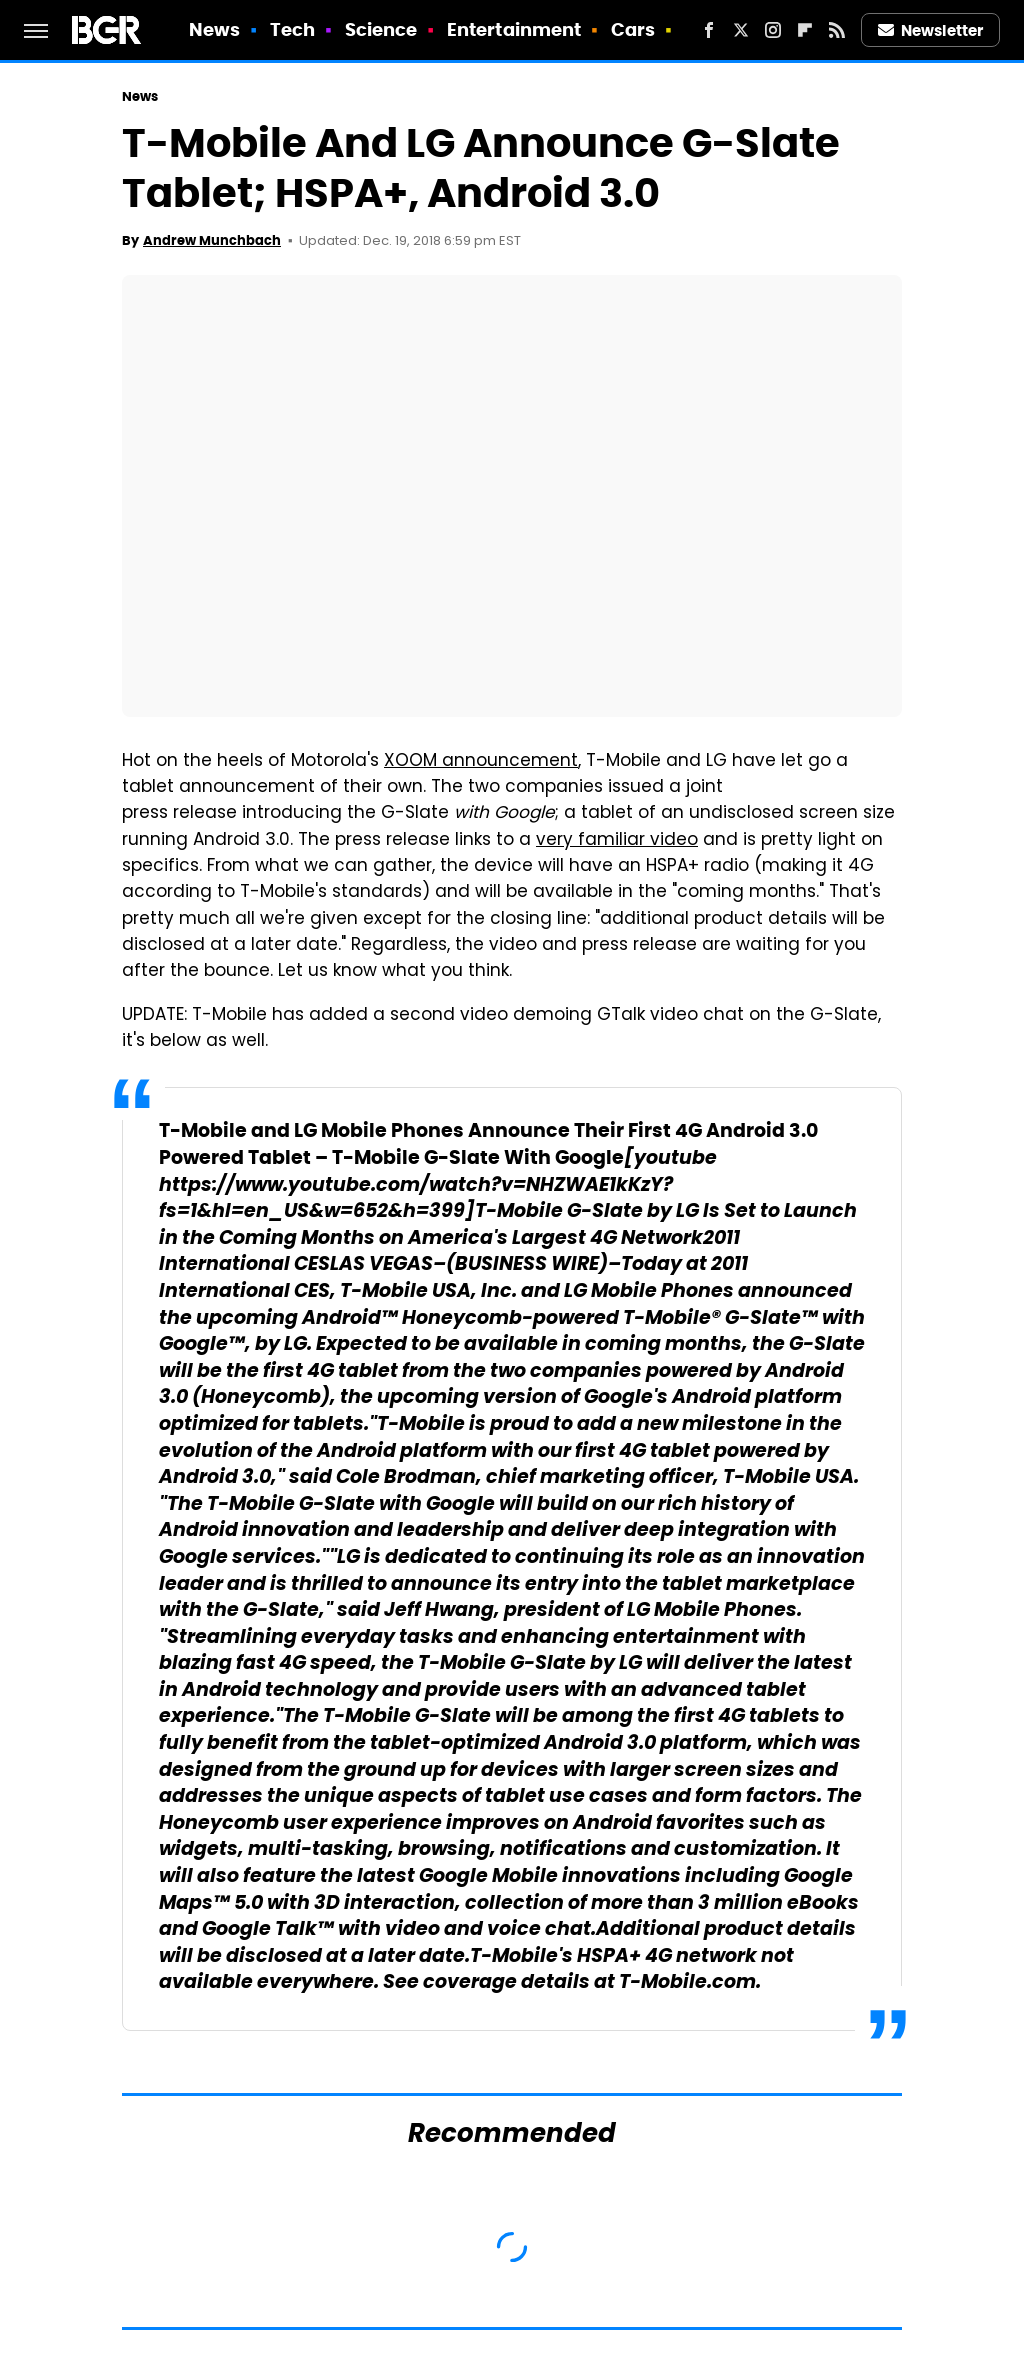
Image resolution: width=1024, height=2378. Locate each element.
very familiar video (617, 841)
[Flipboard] (805, 30)
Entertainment (514, 29)
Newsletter (931, 30)
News (214, 29)
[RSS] (837, 30)
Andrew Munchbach (212, 240)
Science (381, 29)
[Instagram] (773, 30)
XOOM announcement (481, 762)
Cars (633, 29)
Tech (292, 29)
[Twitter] (741, 30)
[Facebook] (709, 30)
